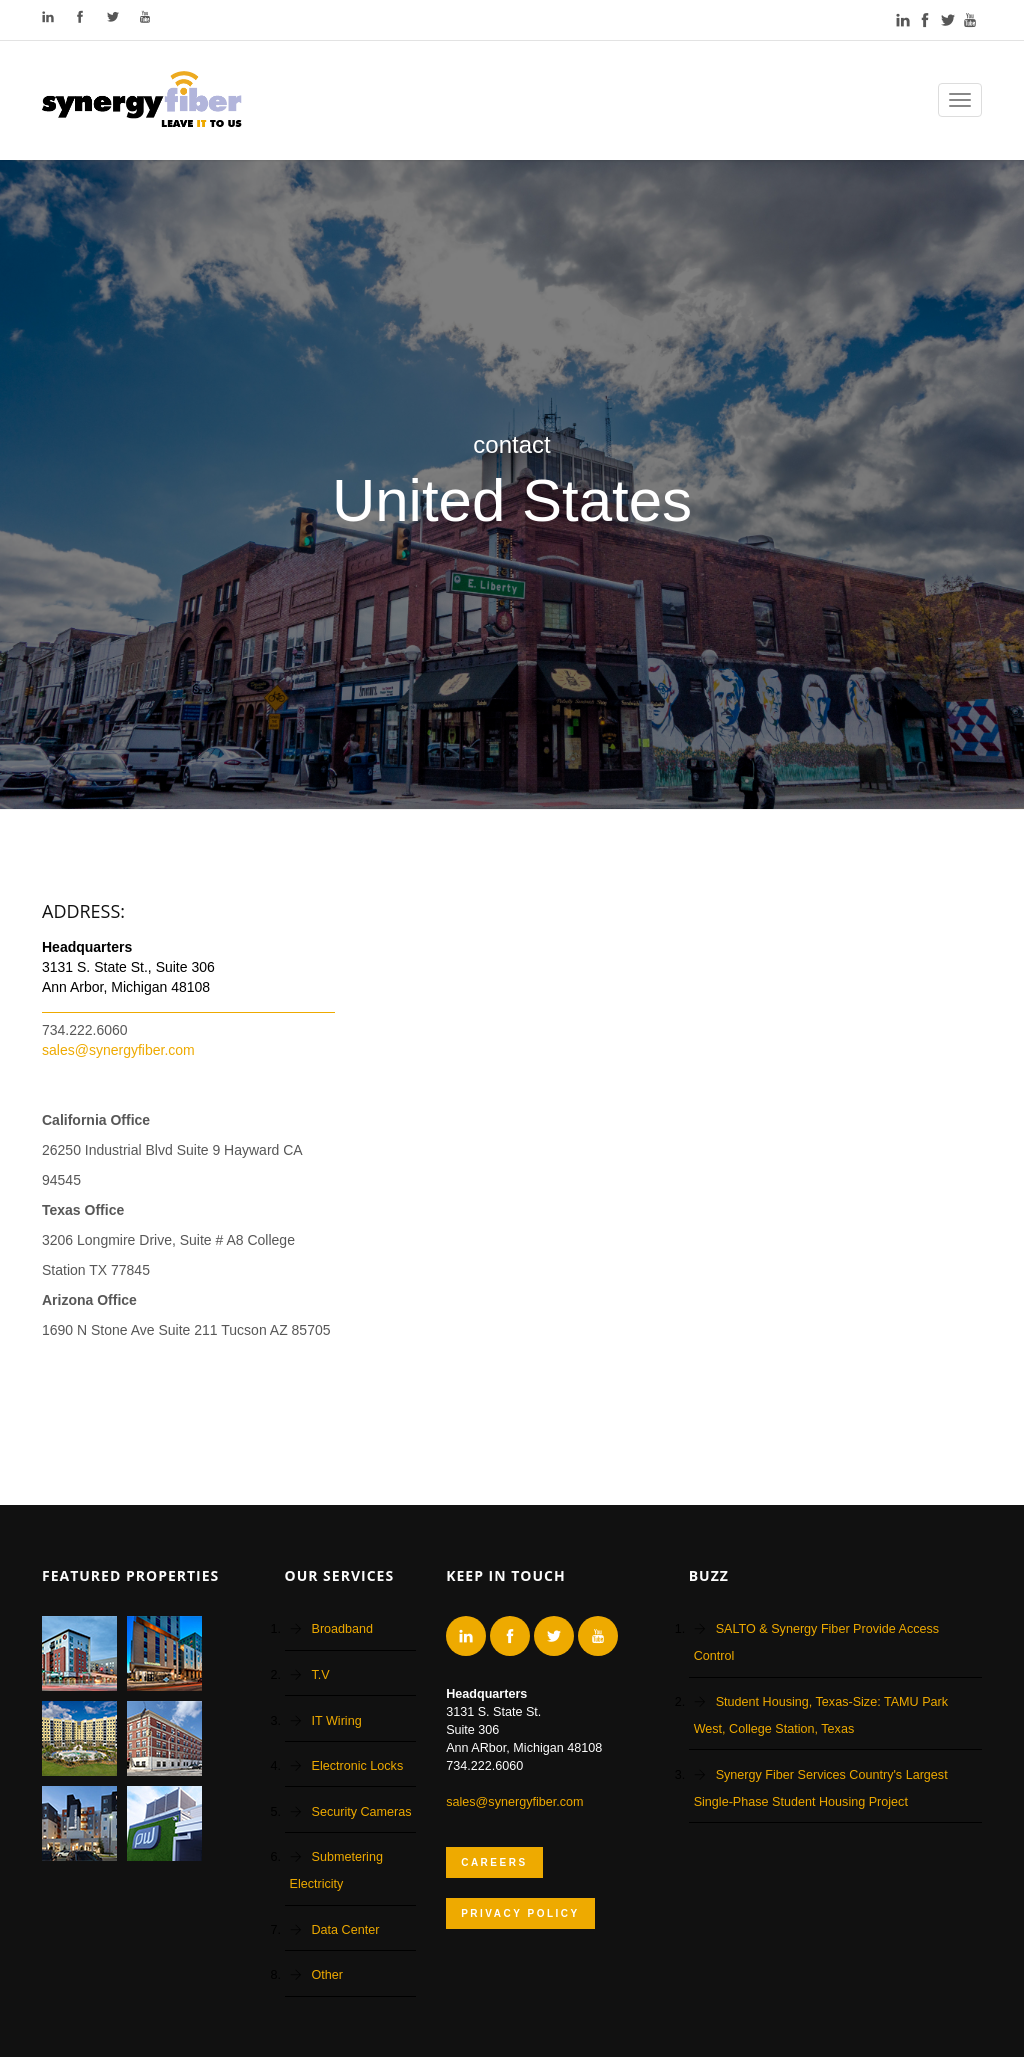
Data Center (346, 1930)
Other (328, 1975)
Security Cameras (362, 1812)
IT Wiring (337, 1721)
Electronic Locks (358, 1766)
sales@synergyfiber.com (118, 1050)
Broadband (343, 1629)
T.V (321, 1675)
